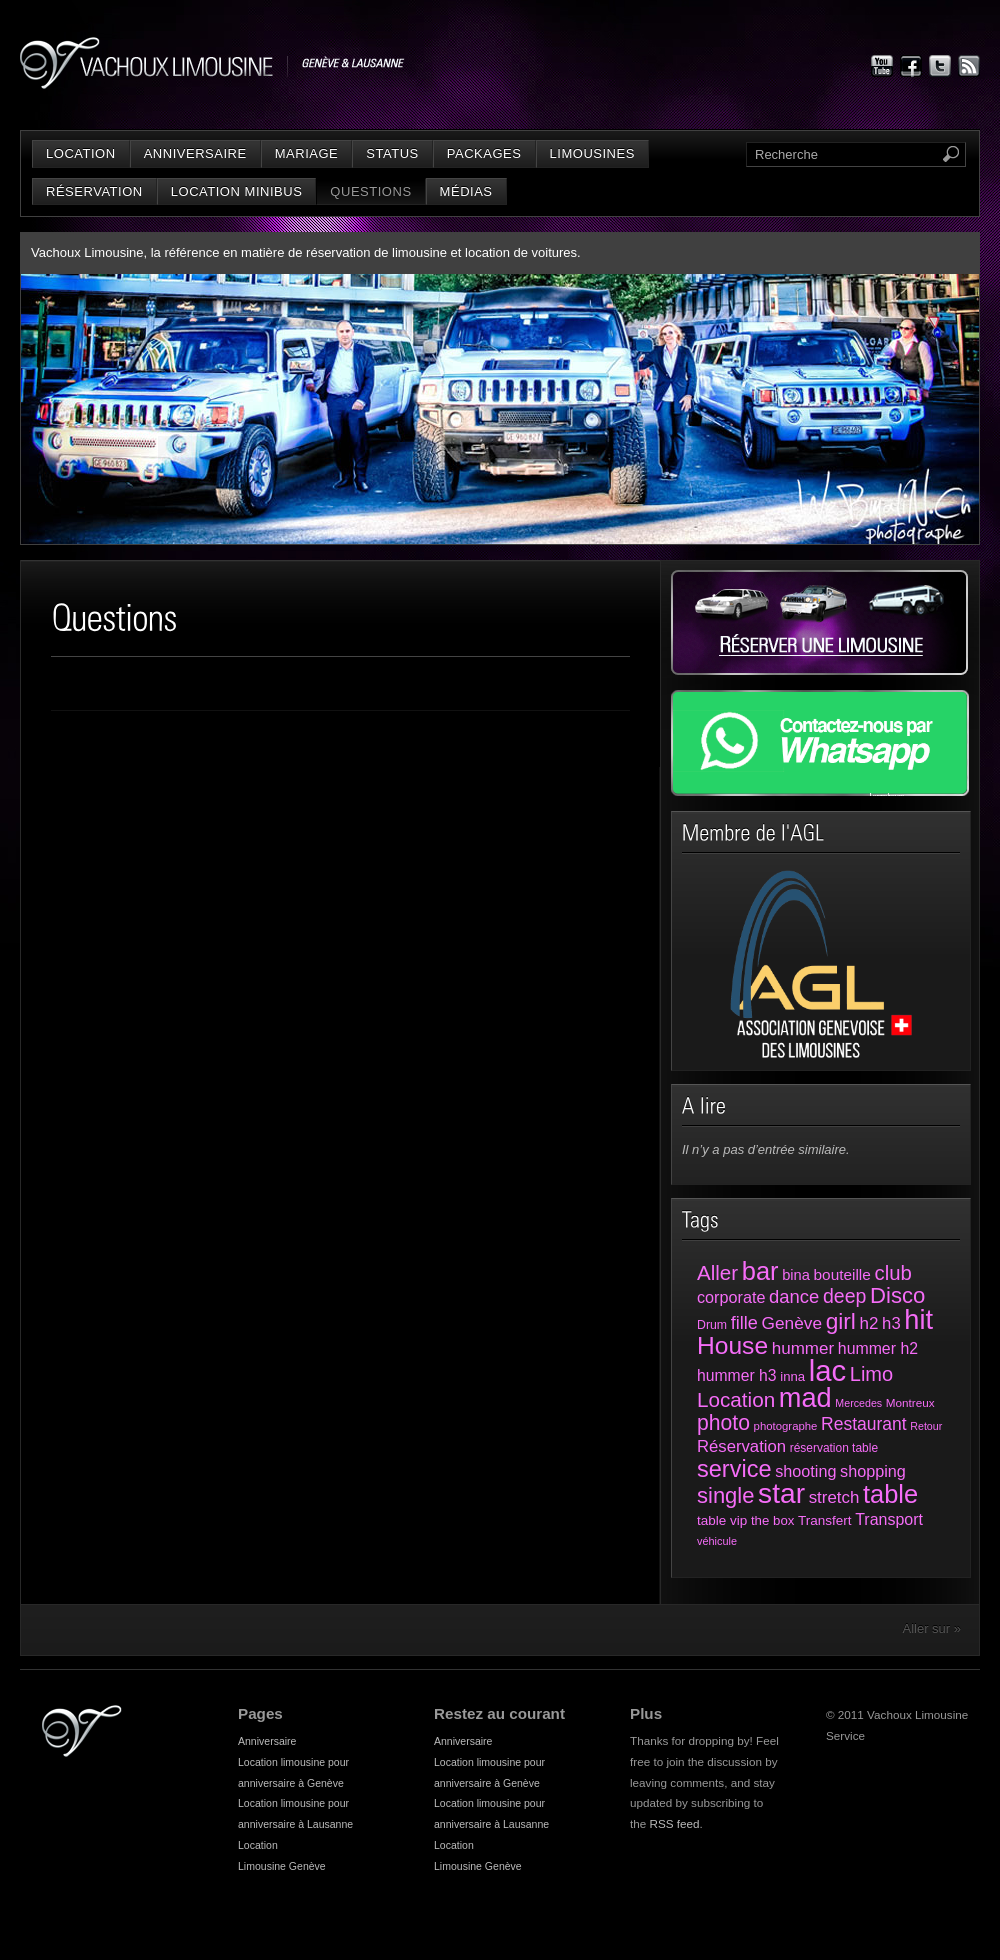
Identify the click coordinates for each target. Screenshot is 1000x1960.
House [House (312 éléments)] (732, 1345)
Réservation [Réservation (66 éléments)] (741, 1446)
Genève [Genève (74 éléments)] (792, 1323)
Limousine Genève (282, 1866)
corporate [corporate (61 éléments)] (731, 1297)
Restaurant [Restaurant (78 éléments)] (864, 1424)
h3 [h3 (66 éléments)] (891, 1323)
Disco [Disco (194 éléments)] (897, 1295)
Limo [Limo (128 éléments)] (871, 1374)
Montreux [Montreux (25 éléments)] (910, 1402)
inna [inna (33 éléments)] (792, 1376)
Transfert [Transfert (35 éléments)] (825, 1520)
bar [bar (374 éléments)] (760, 1271)
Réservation (94, 191)
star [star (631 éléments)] (781, 1493)
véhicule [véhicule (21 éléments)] (717, 1541)
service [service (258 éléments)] (734, 1469)
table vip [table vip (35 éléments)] (722, 1520)
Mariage (307, 153)
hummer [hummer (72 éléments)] (803, 1348)
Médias (466, 191)
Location (81, 153)
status (392, 153)
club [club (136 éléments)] (892, 1273)
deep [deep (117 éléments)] (844, 1296)
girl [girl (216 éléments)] (841, 1321)
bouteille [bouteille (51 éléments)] (842, 1274)
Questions (370, 191)
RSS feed (675, 1823)
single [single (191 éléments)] (725, 1495)
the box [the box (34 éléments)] (772, 1520)
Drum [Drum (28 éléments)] (712, 1325)
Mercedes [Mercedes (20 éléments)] (858, 1403)
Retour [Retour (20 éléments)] (926, 1426)
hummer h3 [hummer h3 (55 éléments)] (737, 1375)
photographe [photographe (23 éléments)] (786, 1426)
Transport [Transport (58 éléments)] (889, 1519)
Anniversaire (195, 153)
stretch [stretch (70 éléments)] (834, 1497)
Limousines (592, 153)
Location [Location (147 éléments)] (736, 1399)
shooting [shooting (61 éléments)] (805, 1471)
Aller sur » (931, 1628)
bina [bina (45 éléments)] (796, 1275)
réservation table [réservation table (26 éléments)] (834, 1448)
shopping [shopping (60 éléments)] (873, 1471)
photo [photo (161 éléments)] (723, 1422)
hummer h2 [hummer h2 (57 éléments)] (878, 1348)
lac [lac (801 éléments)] (828, 1370)
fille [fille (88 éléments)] (744, 1323)
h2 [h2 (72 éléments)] (869, 1323)
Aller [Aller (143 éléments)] (717, 1272)
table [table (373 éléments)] (890, 1494)
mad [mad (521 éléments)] (805, 1397)
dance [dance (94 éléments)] (794, 1296)
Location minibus (237, 191)
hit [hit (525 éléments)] (918, 1319)
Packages (484, 153)
